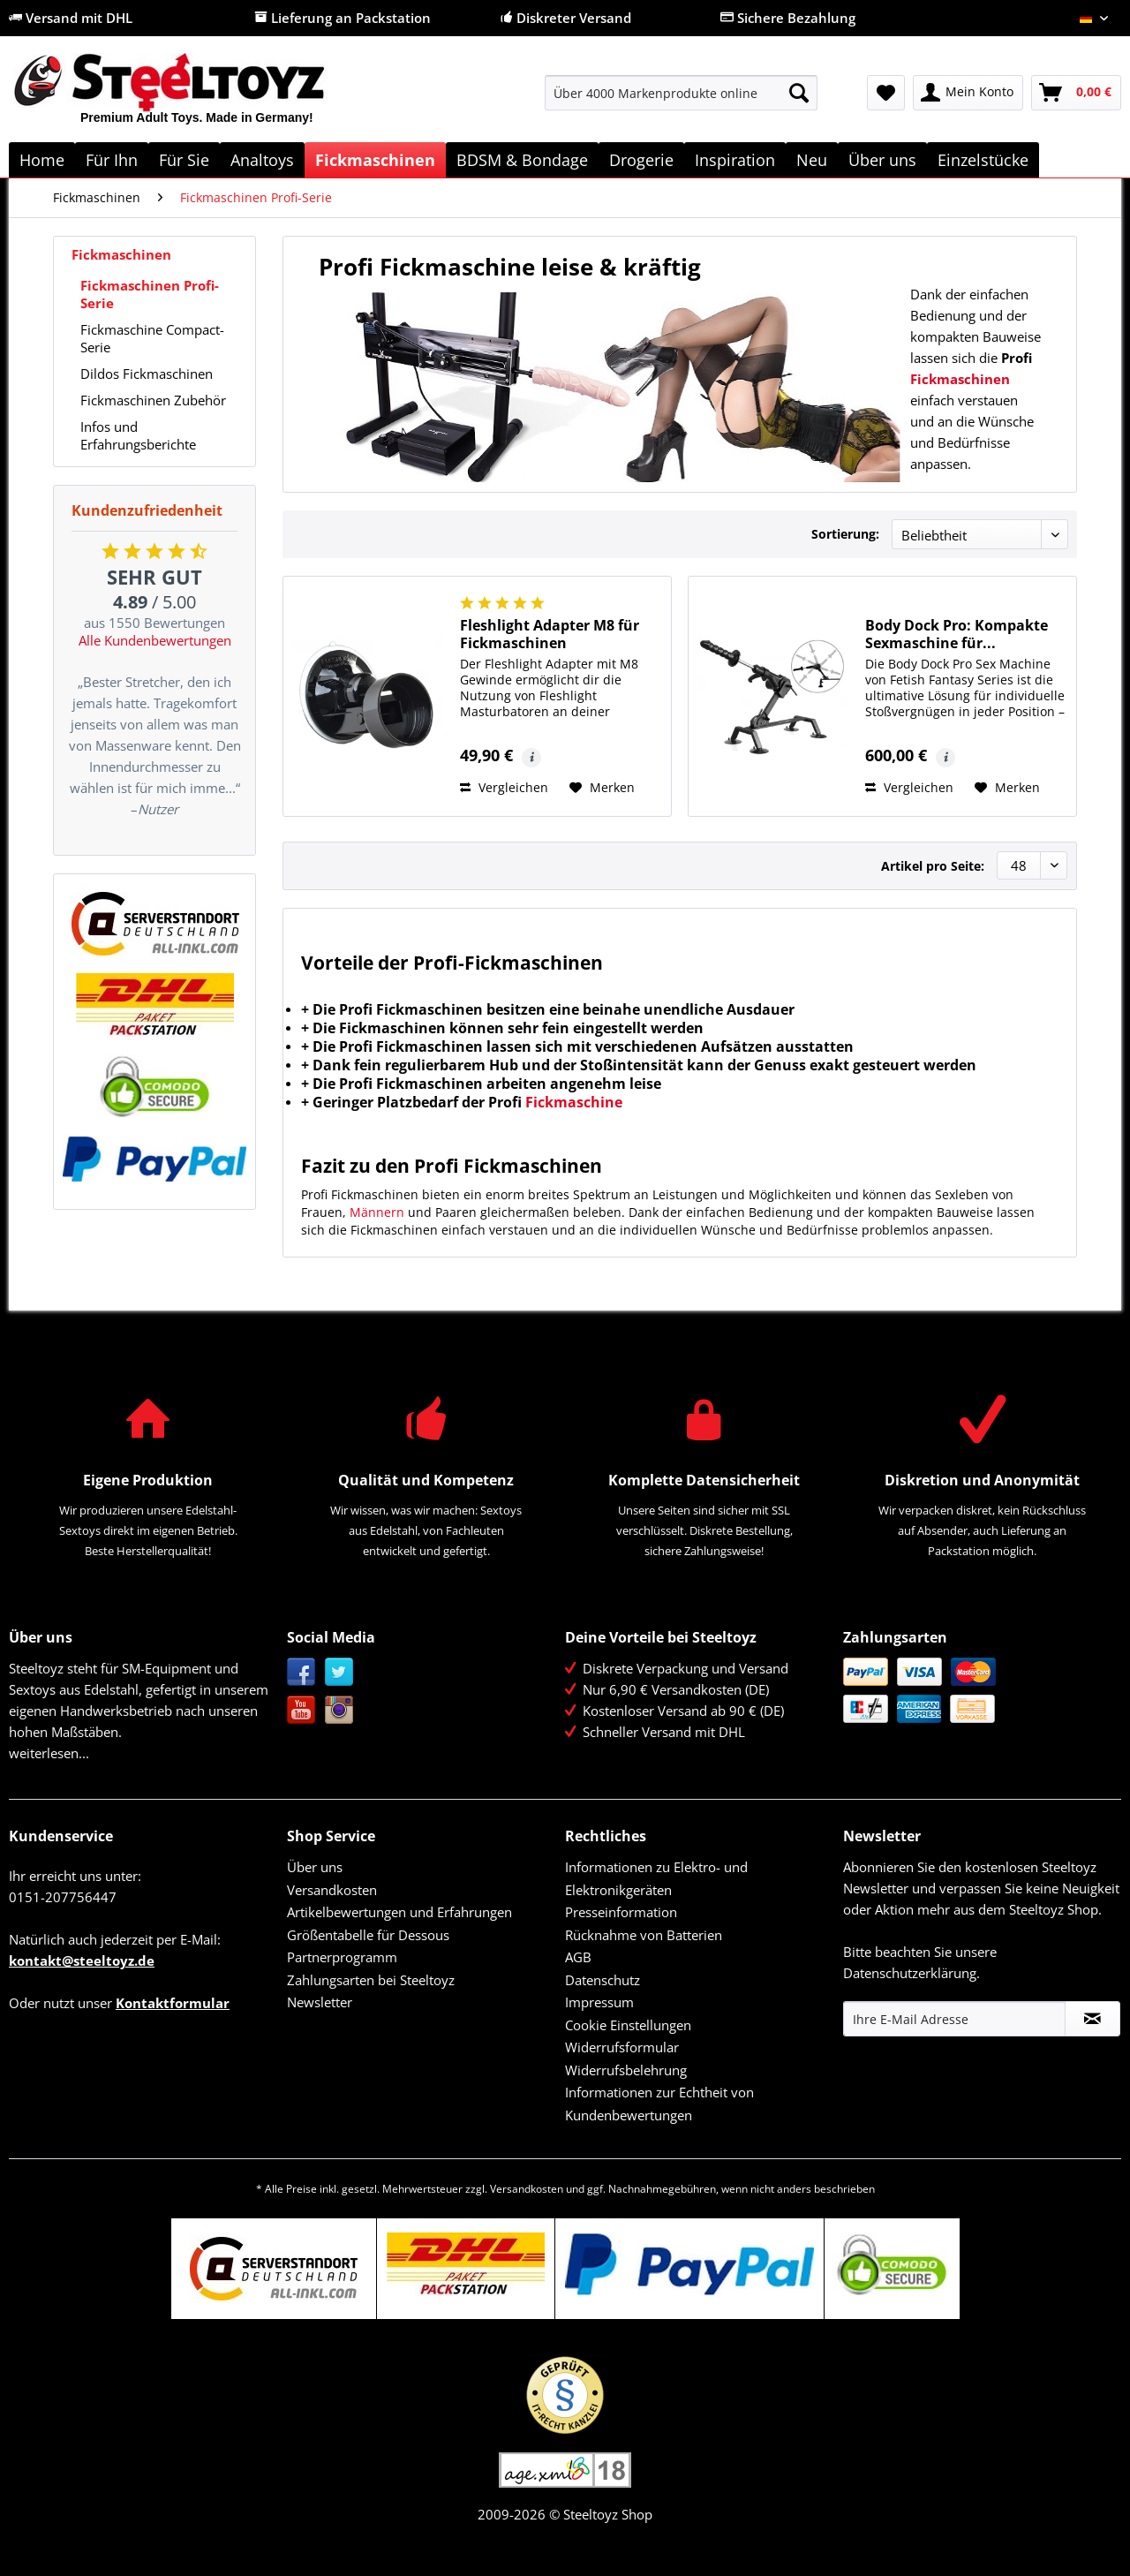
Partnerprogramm (342, 1957)
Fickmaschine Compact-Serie (152, 338)
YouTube (301, 1710)
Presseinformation (621, 1912)
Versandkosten (332, 1890)
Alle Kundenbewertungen (155, 640)
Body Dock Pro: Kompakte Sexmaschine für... (956, 634)
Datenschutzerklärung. (911, 1973)
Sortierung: (845, 533)
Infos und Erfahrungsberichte (138, 435)
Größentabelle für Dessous (368, 1935)
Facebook (301, 1672)
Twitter (339, 1672)
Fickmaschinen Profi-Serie (149, 294)
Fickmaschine (573, 1102)
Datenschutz (602, 1980)
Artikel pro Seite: (932, 865)
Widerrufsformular (622, 2047)
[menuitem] (681, 101)
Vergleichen (504, 787)
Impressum (599, 2002)
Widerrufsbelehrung (626, 2070)
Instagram (339, 1710)
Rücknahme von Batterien (643, 1935)
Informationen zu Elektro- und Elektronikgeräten (656, 1878)
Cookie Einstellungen (628, 2025)
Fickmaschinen (121, 254)
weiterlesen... (49, 1753)
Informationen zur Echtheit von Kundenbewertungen (659, 2103)
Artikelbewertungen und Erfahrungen (399, 1912)
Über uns (315, 1867)
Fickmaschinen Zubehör (153, 400)
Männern (377, 1212)
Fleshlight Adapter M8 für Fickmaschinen (549, 634)
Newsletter (319, 2002)
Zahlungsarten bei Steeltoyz (371, 1980)
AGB (578, 1957)
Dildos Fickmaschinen (146, 373)
